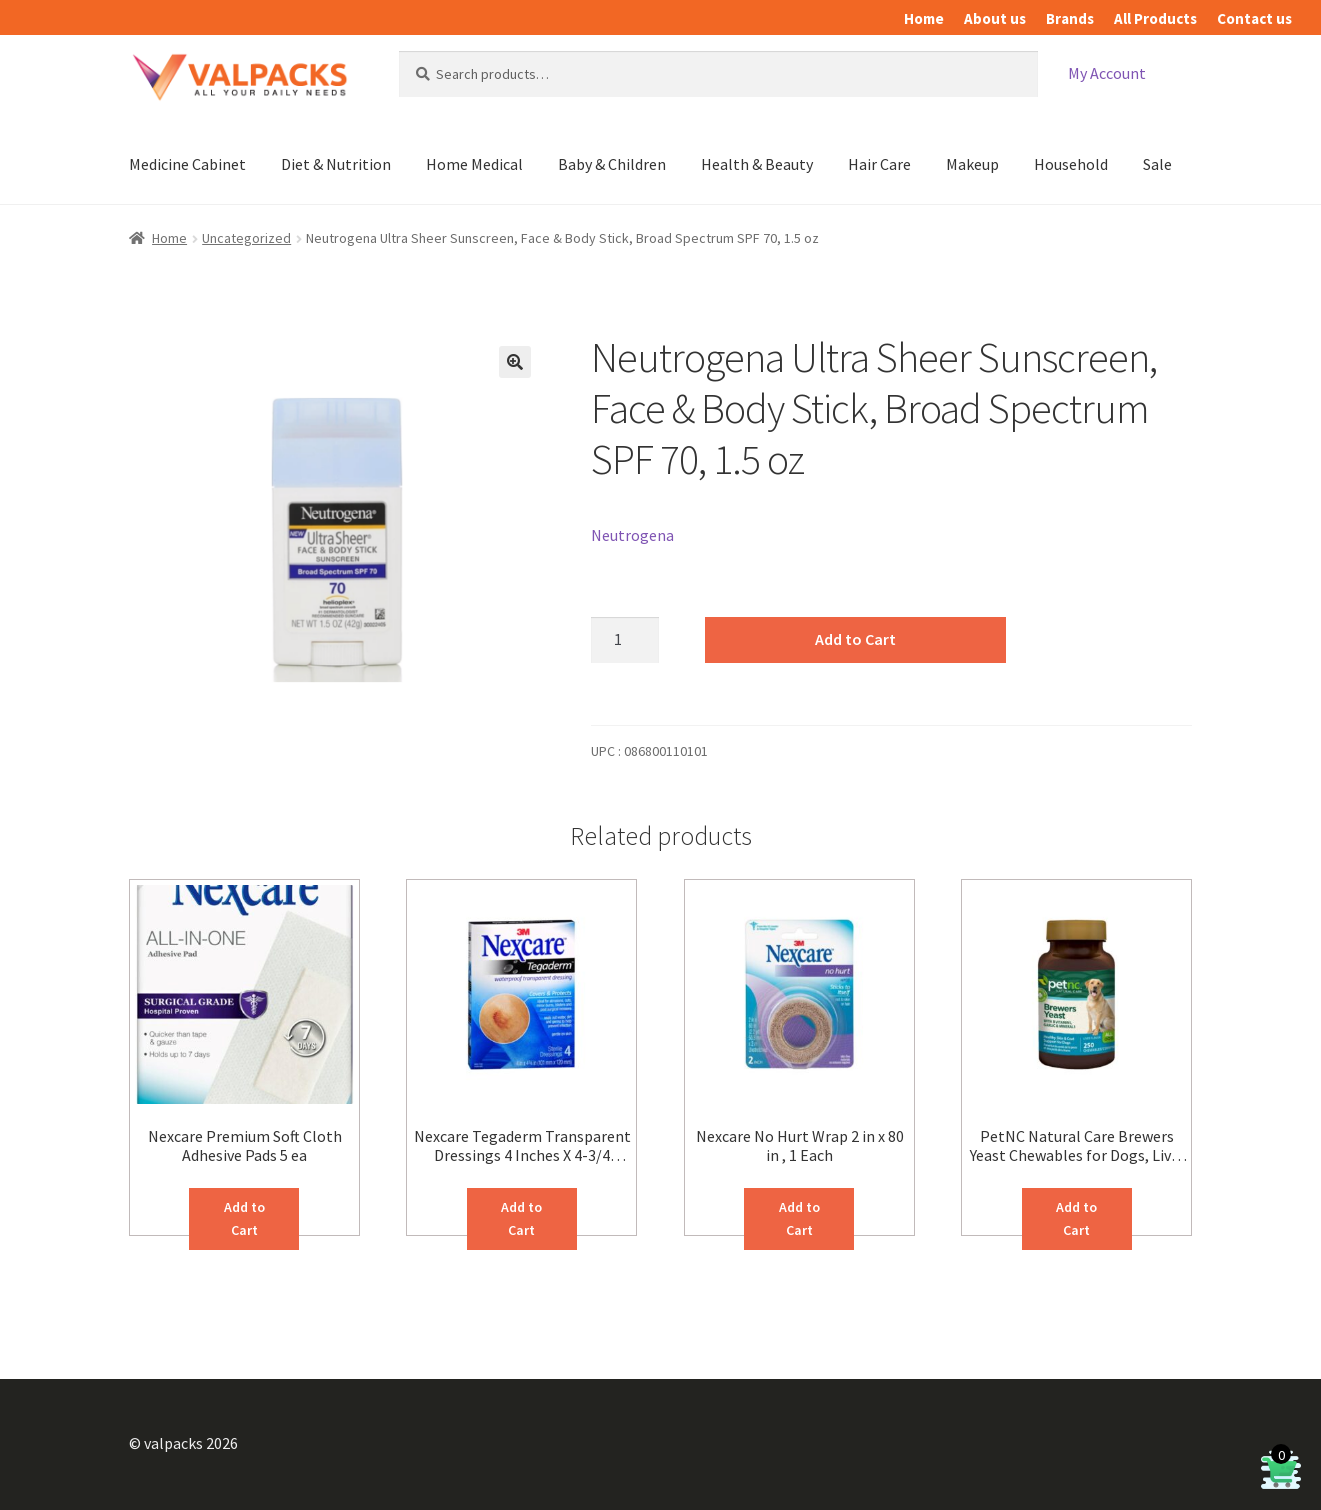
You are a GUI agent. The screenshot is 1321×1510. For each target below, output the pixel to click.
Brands (1070, 18)
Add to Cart (855, 639)
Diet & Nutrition (336, 164)
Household (1071, 164)
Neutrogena (632, 535)
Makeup (972, 164)
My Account (1107, 73)
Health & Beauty (757, 164)
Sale (1157, 164)
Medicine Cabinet (187, 164)
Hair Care (879, 164)
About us (995, 18)
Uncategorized (246, 238)
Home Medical (474, 164)
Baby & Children (612, 164)
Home (924, 18)
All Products (1155, 18)
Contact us (1254, 18)
